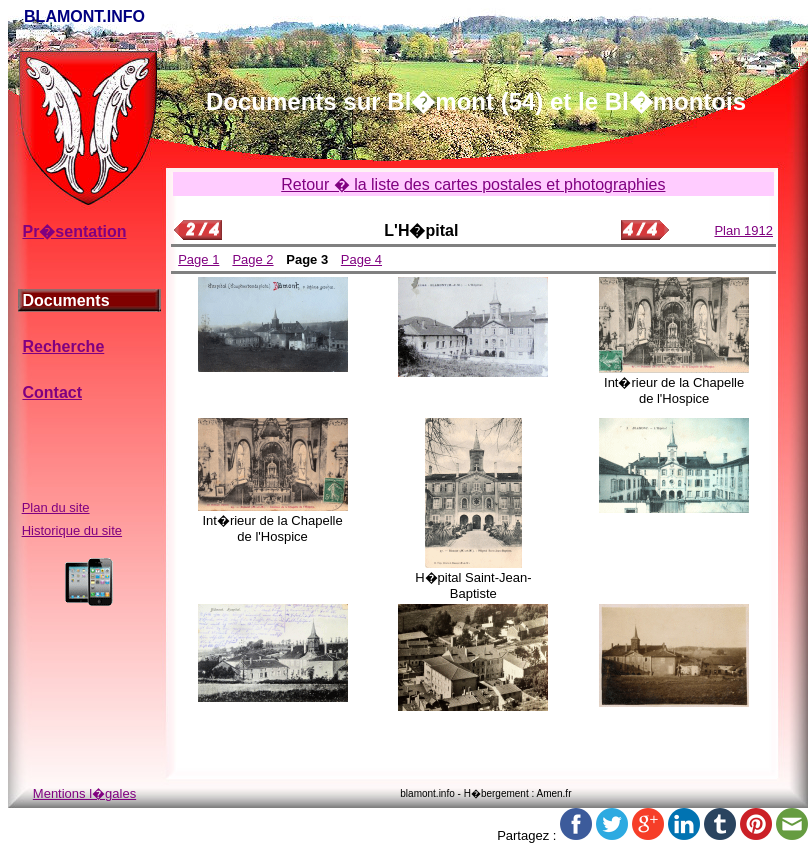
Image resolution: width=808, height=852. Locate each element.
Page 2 (252, 259)
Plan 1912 (743, 230)
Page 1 (198, 259)
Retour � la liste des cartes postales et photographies (473, 184)
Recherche (63, 346)
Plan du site (56, 507)
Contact (52, 392)
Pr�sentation (74, 231)
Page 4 (361, 259)
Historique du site (72, 530)
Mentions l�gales (84, 793)
